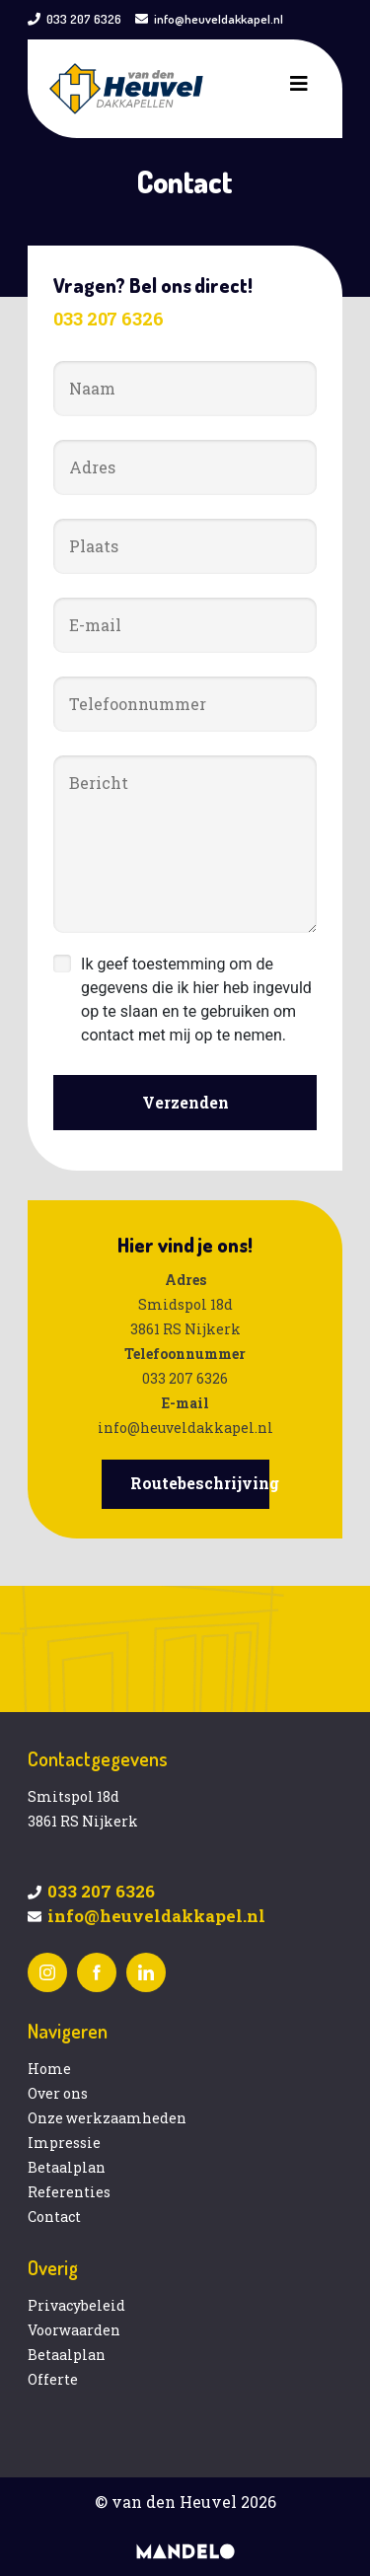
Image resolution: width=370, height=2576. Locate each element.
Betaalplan (67, 2167)
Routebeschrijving (204, 1482)
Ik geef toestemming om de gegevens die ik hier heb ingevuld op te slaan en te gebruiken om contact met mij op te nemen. (196, 999)
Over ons (58, 2093)
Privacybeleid (76, 2305)
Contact (54, 2216)
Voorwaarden (74, 2330)
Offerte (53, 2379)
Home (49, 2068)
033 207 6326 (83, 19)
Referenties (69, 2191)
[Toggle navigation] (299, 88)
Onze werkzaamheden (107, 2118)
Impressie (64, 2142)
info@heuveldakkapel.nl (218, 19)
